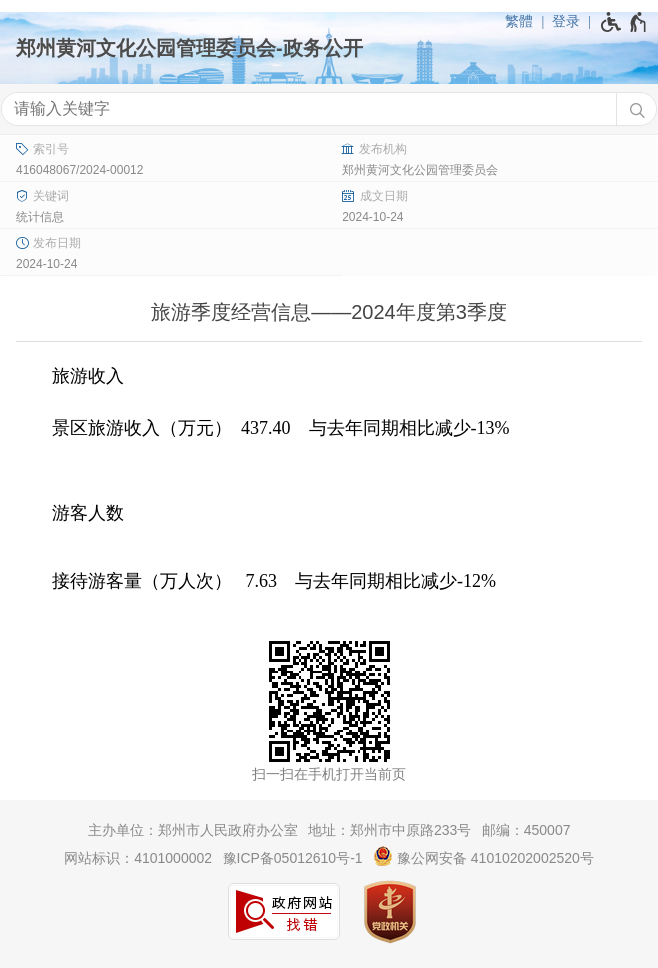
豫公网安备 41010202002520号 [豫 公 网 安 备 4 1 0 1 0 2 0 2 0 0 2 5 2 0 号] (483, 856)
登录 (566, 21)
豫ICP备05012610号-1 (293, 858)
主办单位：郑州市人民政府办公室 (193, 830)
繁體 (519, 21)
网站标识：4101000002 (138, 858)
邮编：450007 (526, 830)
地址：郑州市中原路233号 (389, 830)
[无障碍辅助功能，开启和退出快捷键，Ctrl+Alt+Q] (624, 22)
